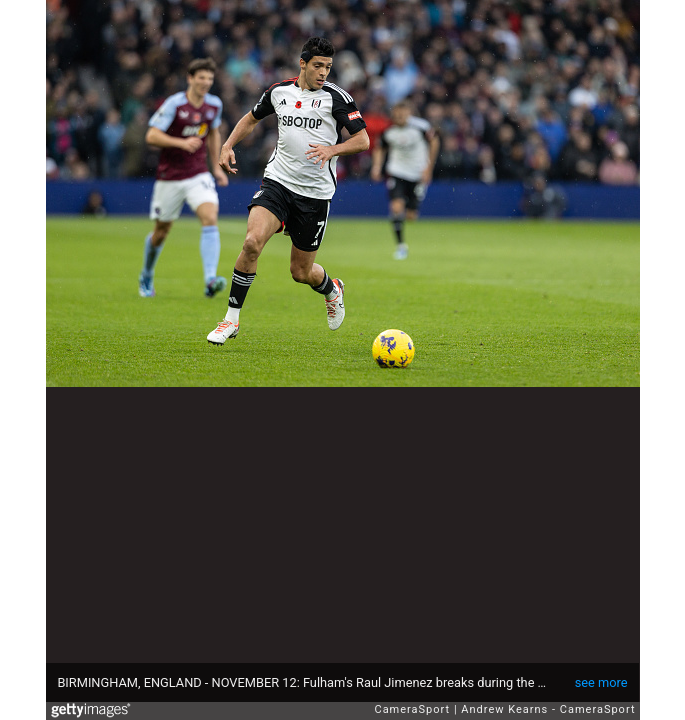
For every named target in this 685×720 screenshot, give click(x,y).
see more (601, 682)
